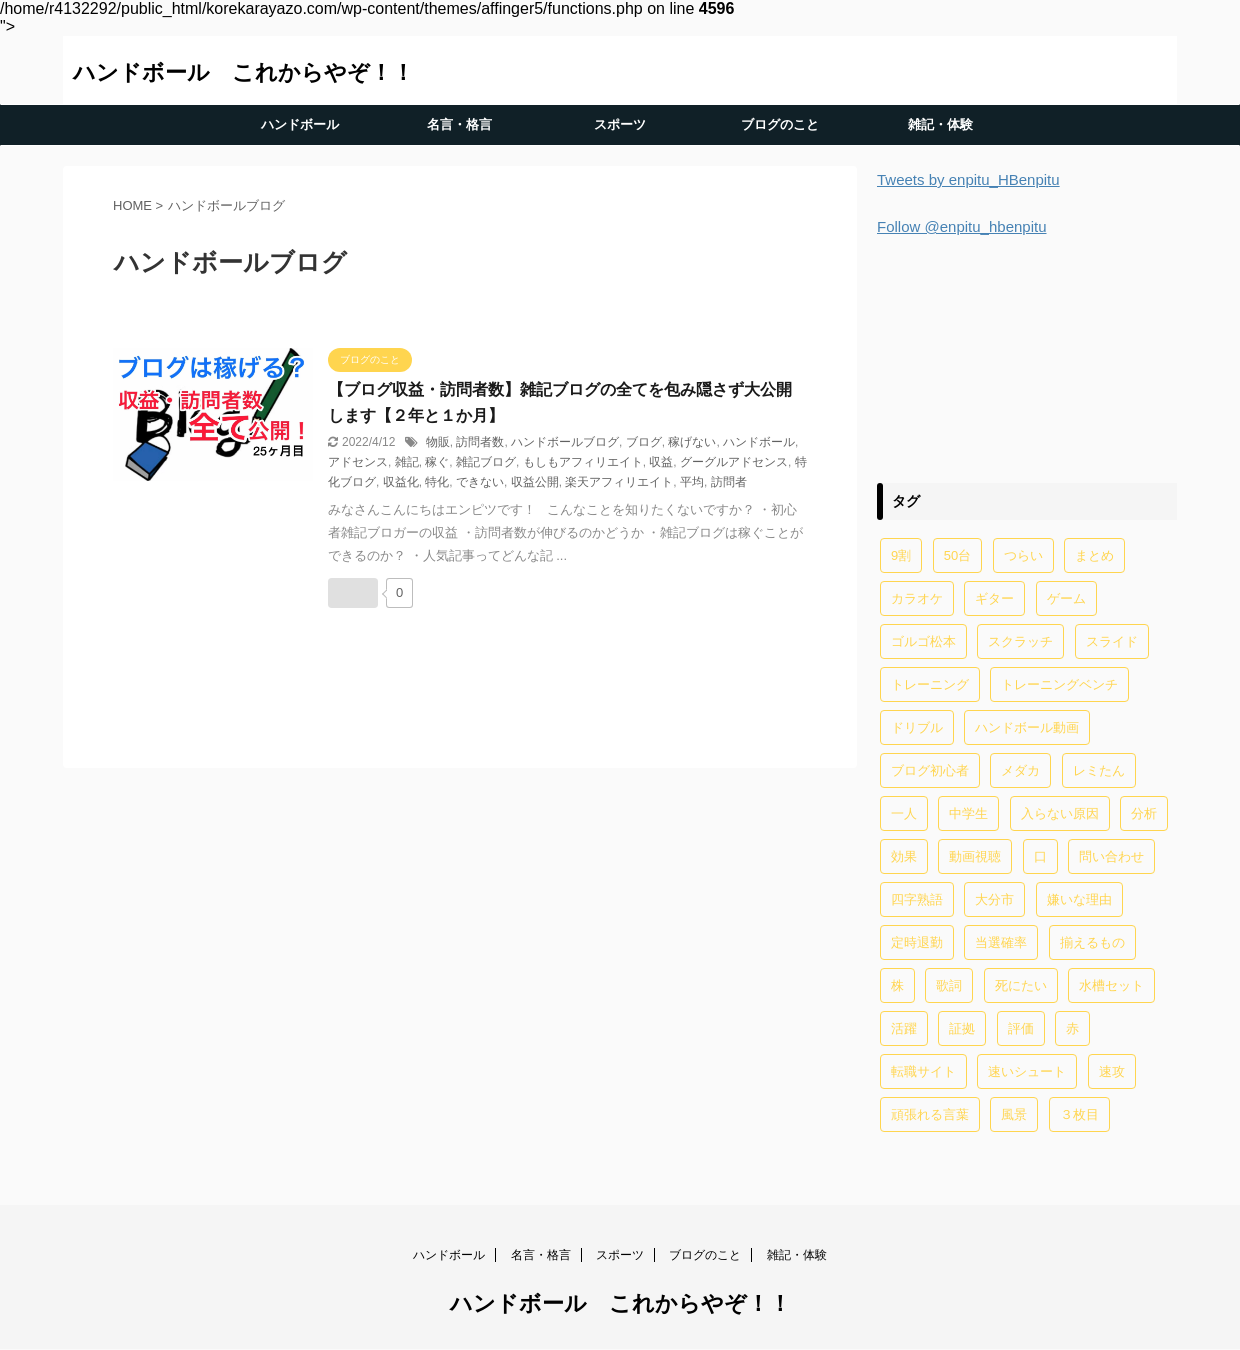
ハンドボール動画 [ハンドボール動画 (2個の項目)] (1027, 727)
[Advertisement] (1027, 356)
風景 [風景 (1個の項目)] (1014, 1114)
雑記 (407, 462)
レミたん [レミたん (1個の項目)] (1099, 770)
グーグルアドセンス (734, 462)
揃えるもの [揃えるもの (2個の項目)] (1092, 942)
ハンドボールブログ (565, 442)
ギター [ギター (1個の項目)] (994, 598)
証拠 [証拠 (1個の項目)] (962, 1028)
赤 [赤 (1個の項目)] (1072, 1028)
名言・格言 (459, 124)
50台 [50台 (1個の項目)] (957, 555)
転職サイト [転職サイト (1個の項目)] (923, 1071)
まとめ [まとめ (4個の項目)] (1094, 555)
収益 (661, 462)
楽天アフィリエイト (619, 482)
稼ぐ (437, 462)
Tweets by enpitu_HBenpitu (968, 179)
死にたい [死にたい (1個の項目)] (1021, 985)
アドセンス (358, 462)
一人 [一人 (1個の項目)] (904, 813)
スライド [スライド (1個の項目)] (1112, 641)
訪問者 (729, 482)
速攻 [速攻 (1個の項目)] (1112, 1071)
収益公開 (535, 482)
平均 (692, 482)
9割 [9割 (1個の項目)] (901, 555)
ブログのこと (780, 124)
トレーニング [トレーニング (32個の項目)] (930, 684)
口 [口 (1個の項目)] (1040, 856)
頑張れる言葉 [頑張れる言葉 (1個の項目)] (930, 1114)
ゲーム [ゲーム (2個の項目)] (1066, 598)
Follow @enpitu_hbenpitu (962, 226)
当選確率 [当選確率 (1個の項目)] (1001, 942)
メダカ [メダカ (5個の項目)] (1020, 770)
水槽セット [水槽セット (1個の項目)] (1111, 985)
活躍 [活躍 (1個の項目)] (904, 1028)
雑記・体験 (940, 124)
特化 (437, 482)
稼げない (692, 442)
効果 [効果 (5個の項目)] (904, 856)
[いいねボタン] (353, 593)
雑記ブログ (486, 462)
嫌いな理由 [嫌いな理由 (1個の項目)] (1079, 899)
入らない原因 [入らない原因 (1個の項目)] (1060, 813)
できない (480, 482)
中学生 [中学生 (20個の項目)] (968, 813)
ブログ (644, 442)
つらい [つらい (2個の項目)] (1023, 555)
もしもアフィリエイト (583, 462)
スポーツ (620, 124)
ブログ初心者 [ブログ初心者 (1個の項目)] (930, 770)
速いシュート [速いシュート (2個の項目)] (1027, 1071)
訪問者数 (480, 442)
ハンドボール (300, 124)
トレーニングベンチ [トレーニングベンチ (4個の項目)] (1059, 684)
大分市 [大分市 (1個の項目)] (994, 899)
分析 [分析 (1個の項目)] (1144, 813)
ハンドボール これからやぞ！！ (243, 72)
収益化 (401, 482)
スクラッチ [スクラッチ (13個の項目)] (1020, 641)
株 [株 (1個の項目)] (897, 985)
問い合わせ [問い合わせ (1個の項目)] (1111, 856)
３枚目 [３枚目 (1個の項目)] (1079, 1114)
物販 (438, 442)
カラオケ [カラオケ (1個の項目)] (917, 598)
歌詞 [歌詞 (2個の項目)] (949, 985)
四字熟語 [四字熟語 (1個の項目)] (917, 899)
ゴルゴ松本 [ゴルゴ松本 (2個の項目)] (923, 641)
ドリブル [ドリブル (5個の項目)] (917, 727)
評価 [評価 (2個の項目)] (1021, 1028)
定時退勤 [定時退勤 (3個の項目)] (917, 942)
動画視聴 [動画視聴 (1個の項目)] (975, 856)
